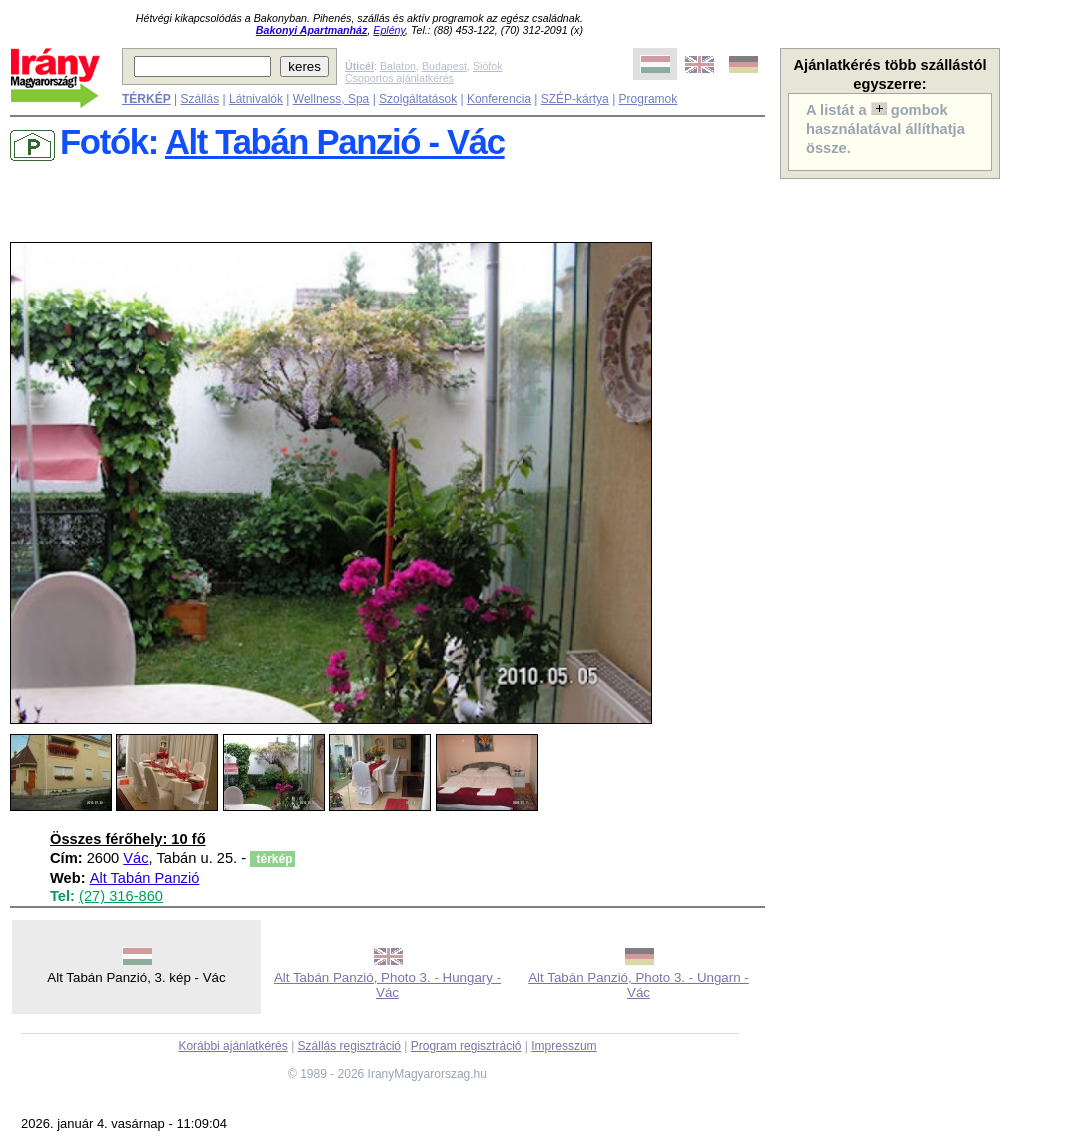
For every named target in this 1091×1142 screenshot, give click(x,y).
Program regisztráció (466, 1046)
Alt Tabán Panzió (145, 878)
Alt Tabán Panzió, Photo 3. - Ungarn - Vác (638, 985)
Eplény (389, 30)
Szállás (199, 99)
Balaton (398, 66)
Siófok (488, 66)
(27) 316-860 (121, 896)
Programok (648, 99)
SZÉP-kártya (575, 99)
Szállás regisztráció (349, 1046)
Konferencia (499, 99)
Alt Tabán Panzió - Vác (335, 142)
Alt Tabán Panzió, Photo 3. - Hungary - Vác (387, 985)
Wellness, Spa (331, 99)
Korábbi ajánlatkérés (232, 1046)
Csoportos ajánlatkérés (399, 78)
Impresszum (563, 1046)
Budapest (444, 66)
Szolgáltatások (418, 99)
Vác (135, 858)
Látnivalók (256, 99)
